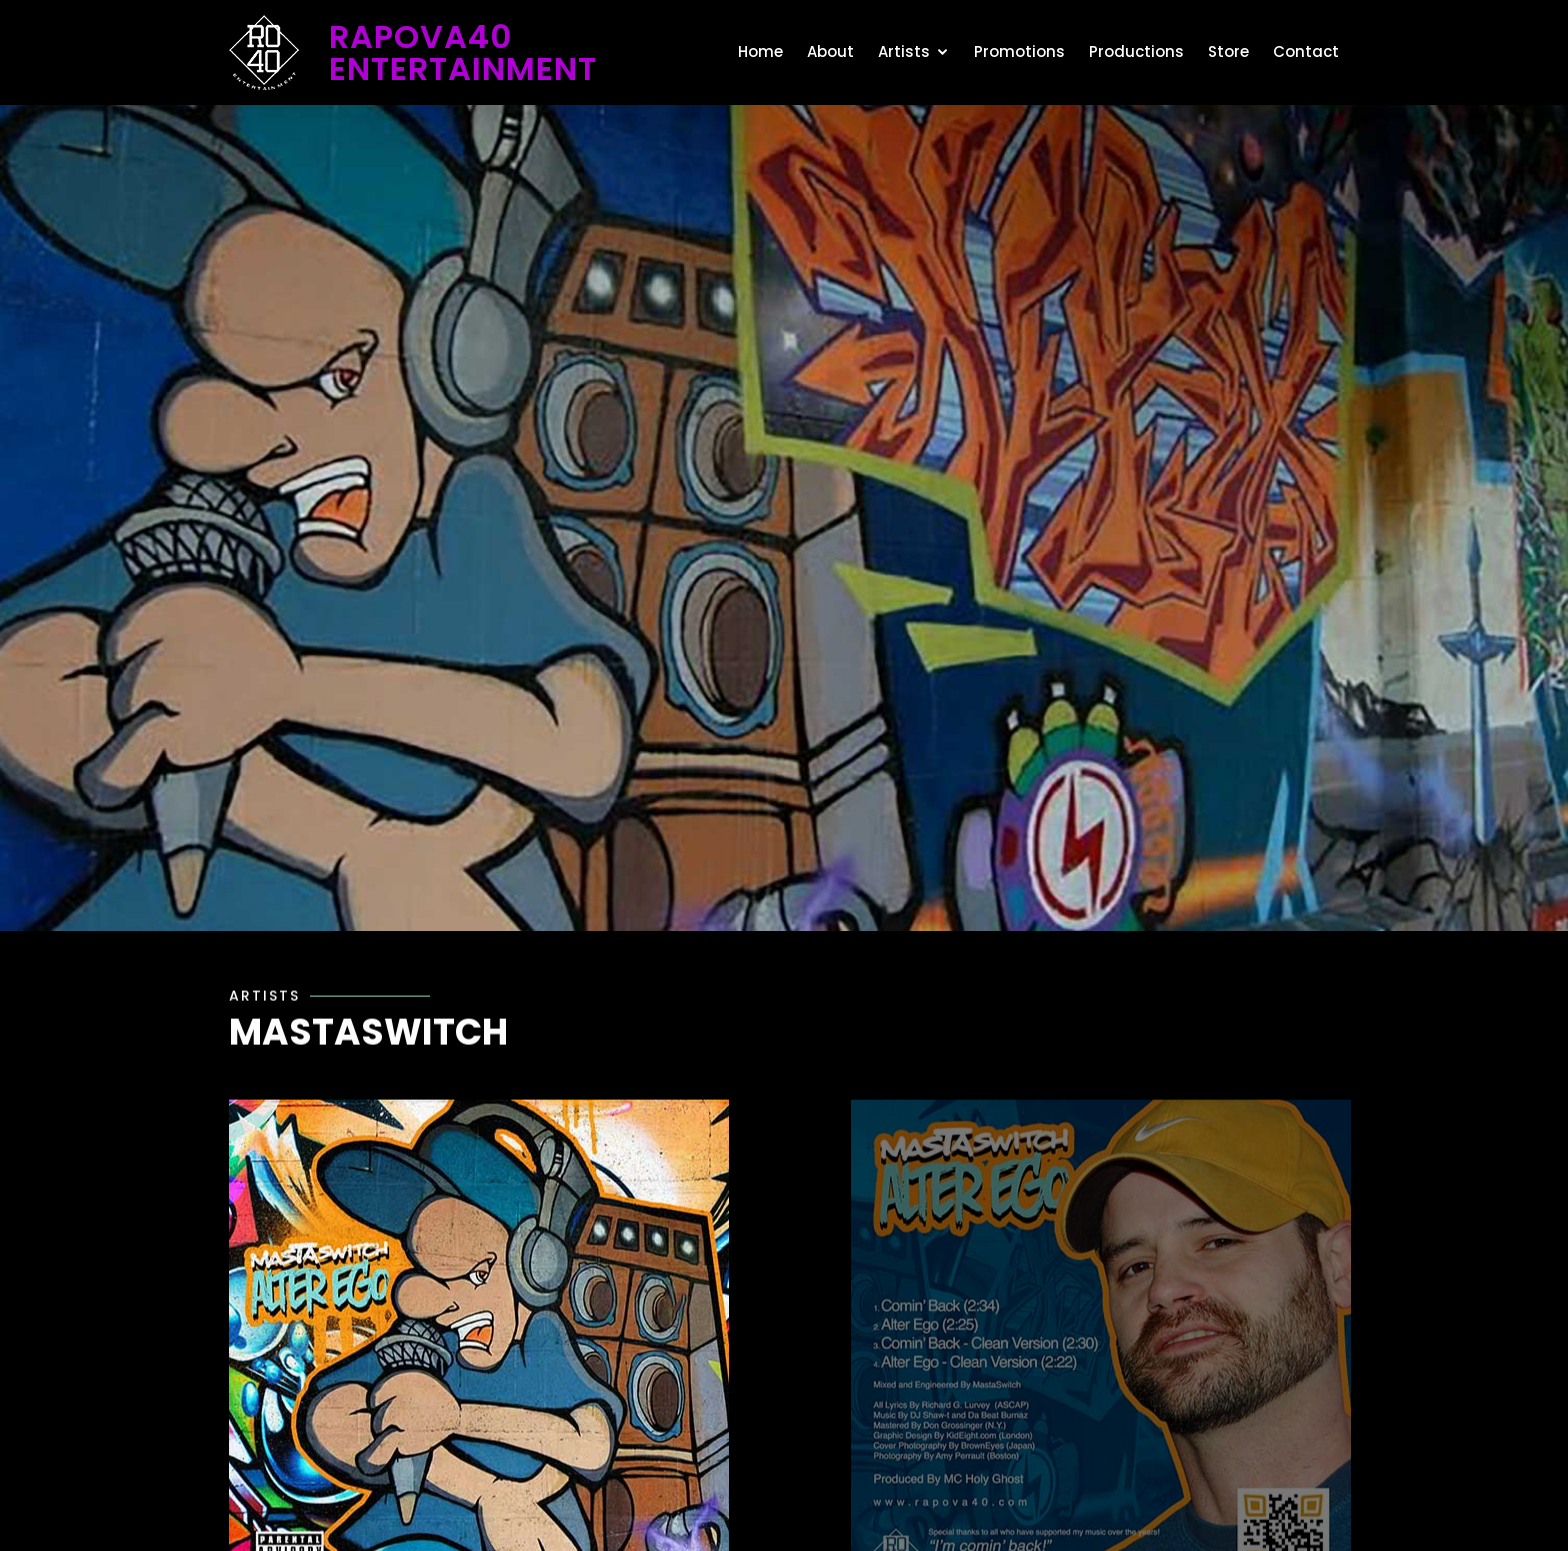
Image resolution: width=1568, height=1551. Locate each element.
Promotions (1019, 51)
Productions (1136, 51)
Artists (904, 51)
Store (1228, 51)
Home (760, 51)
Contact (1306, 51)
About (830, 51)
